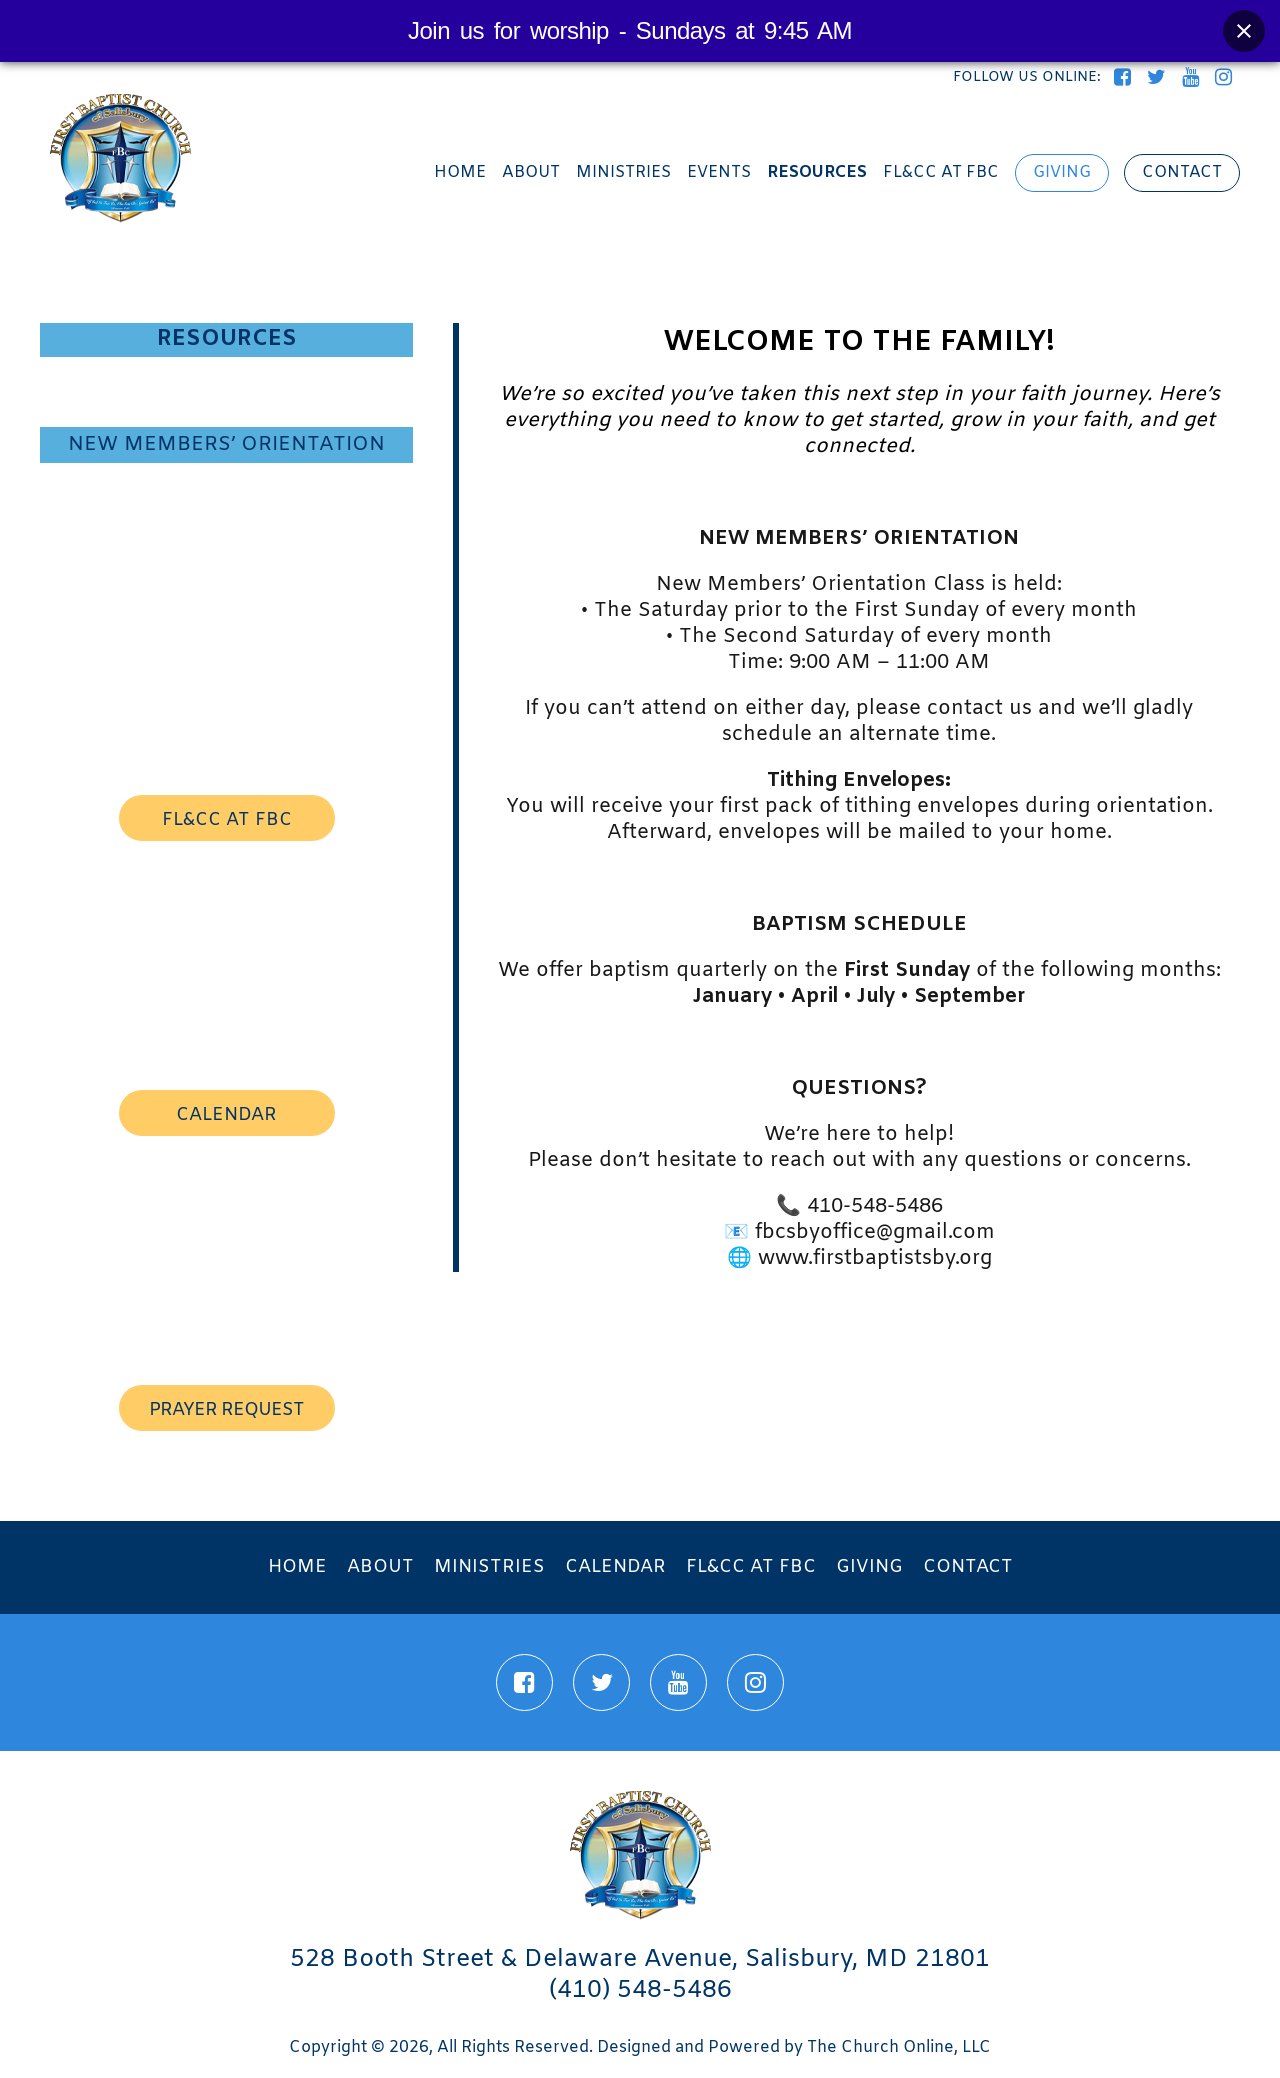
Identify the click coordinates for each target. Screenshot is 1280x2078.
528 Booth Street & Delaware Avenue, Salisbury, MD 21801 (640, 1960)
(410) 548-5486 (640, 1991)
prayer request (226, 1410)
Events (719, 172)
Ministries (623, 172)
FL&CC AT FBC (227, 820)
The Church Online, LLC (899, 2047)
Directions (226, 548)
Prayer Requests (226, 514)
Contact (1182, 172)
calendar (226, 1115)
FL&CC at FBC (941, 172)
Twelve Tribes (227, 408)
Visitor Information (226, 374)
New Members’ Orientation (226, 444)
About (531, 172)
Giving (1062, 172)
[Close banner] (1244, 31)
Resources (817, 172)
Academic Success (227, 480)
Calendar (615, 1567)
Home (460, 172)
